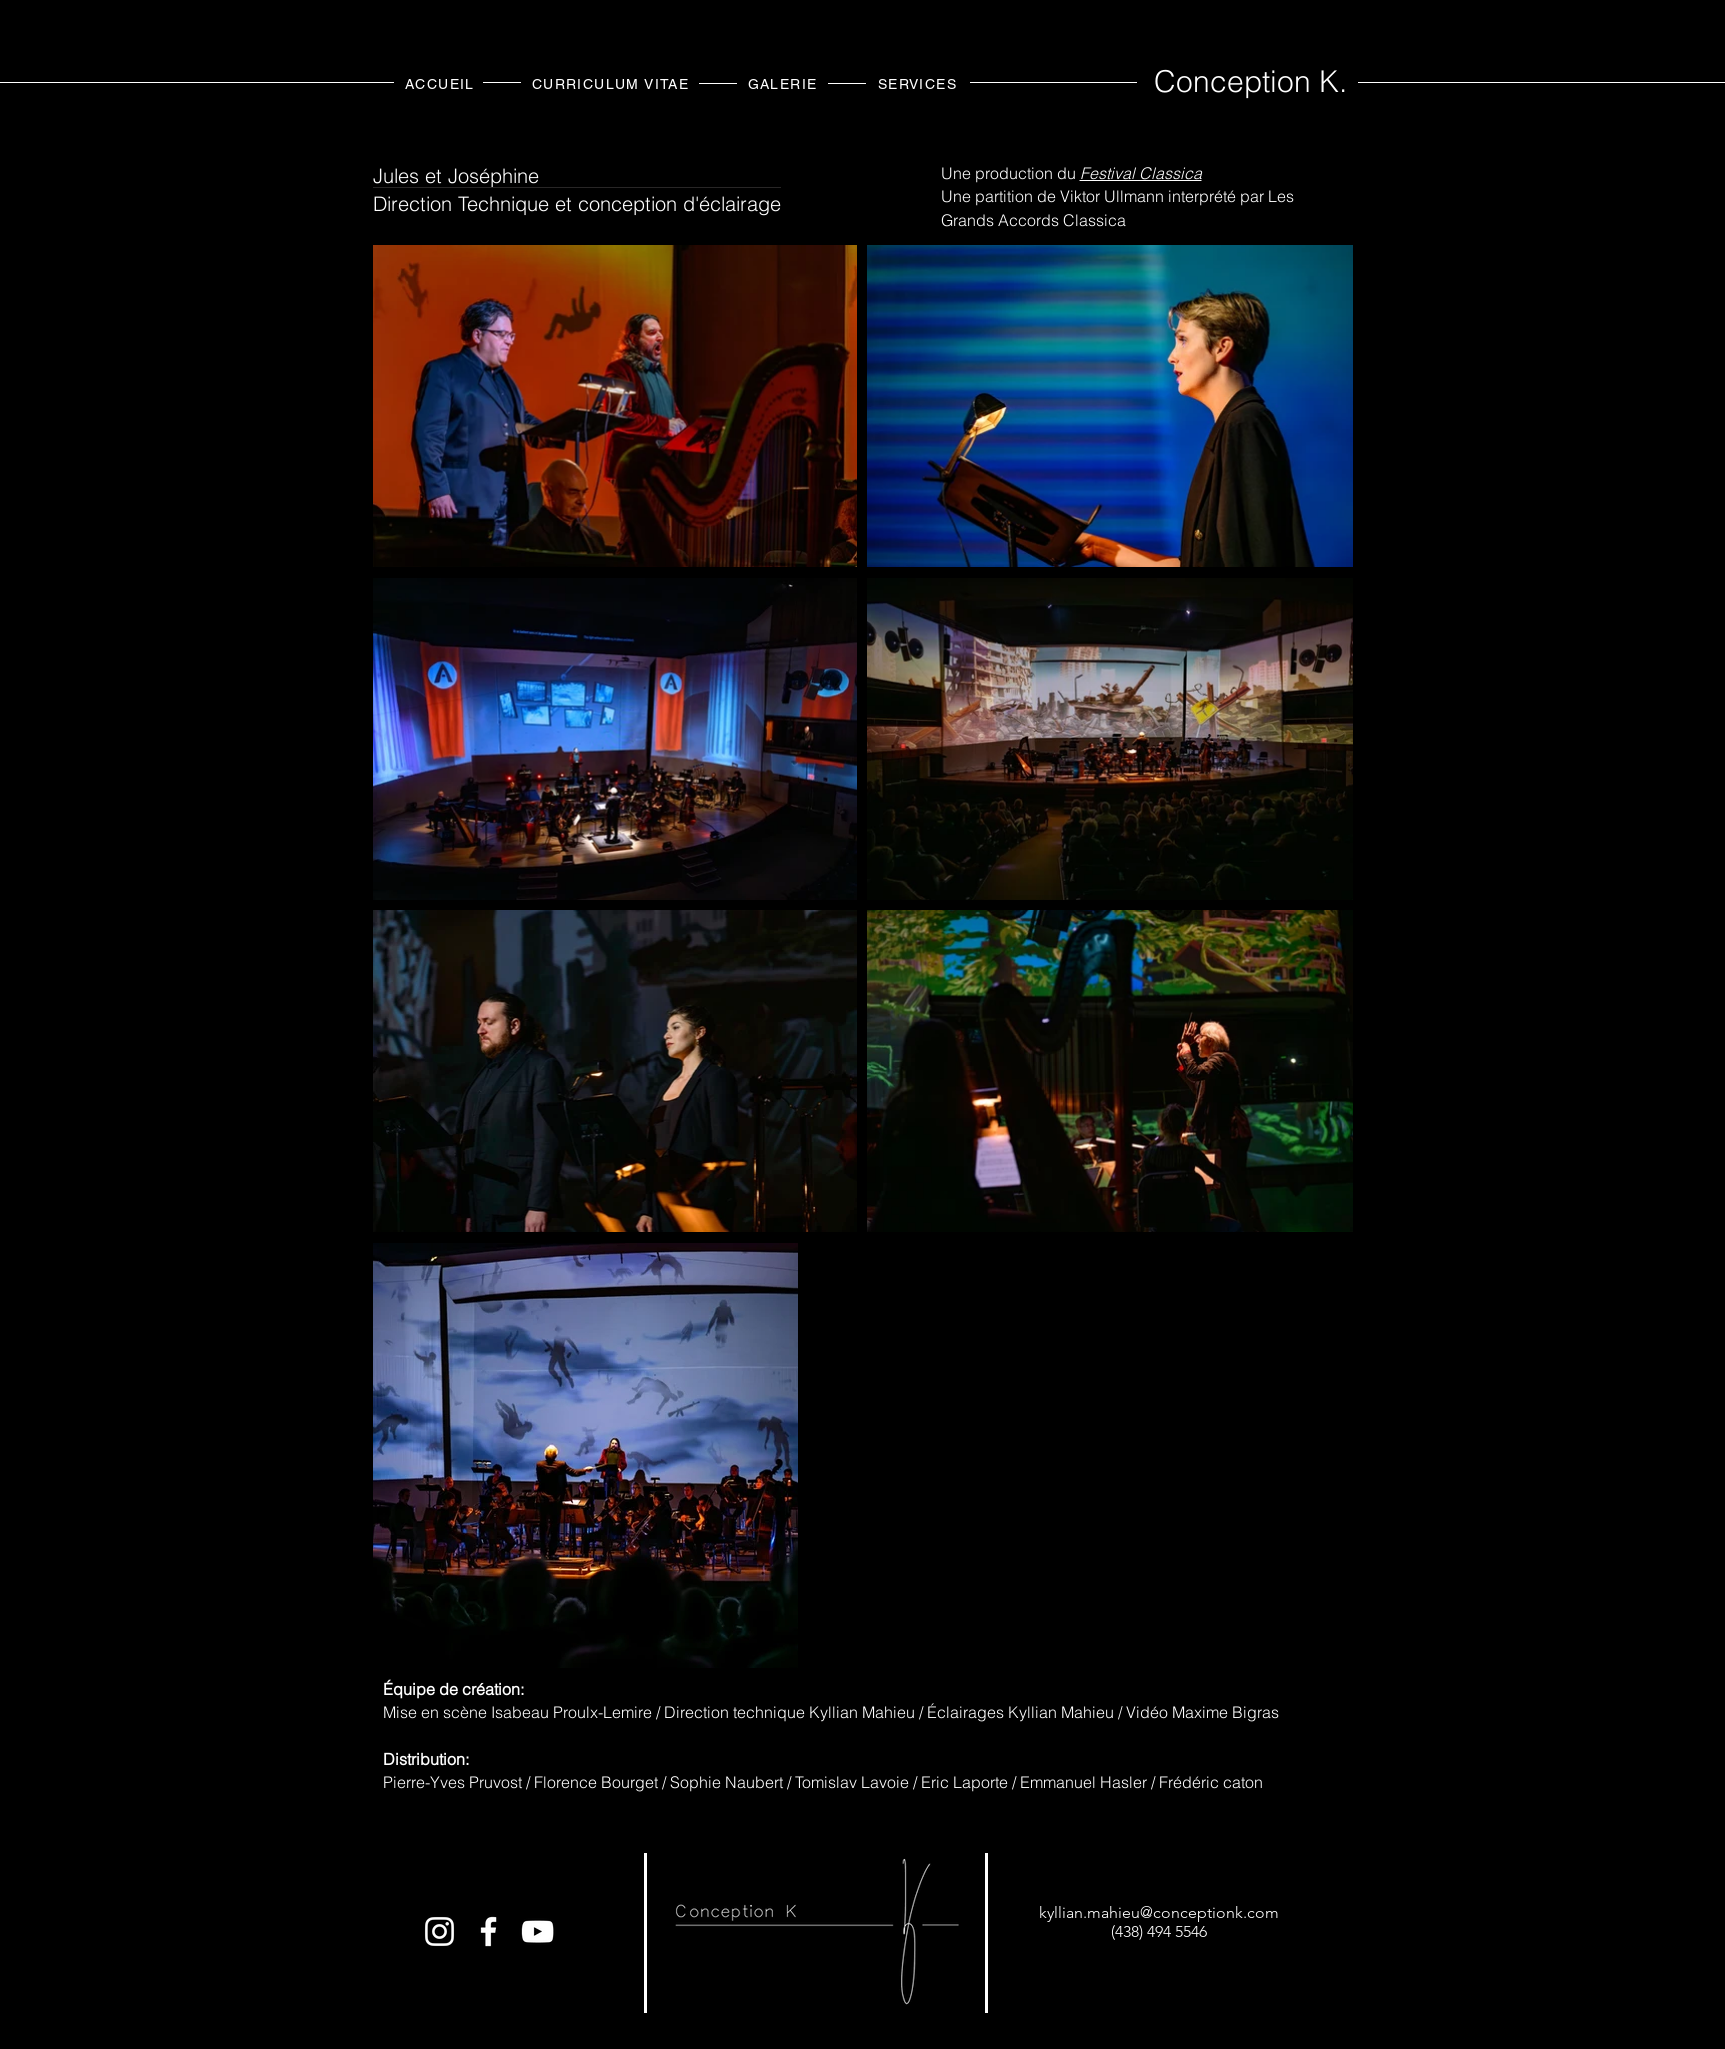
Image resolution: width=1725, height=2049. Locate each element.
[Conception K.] (488, 1931)
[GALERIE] (785, 83)
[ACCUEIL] (442, 83)
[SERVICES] (920, 83)
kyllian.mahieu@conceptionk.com (1159, 1912)
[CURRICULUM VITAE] (613, 83)
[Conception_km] (439, 1931)
